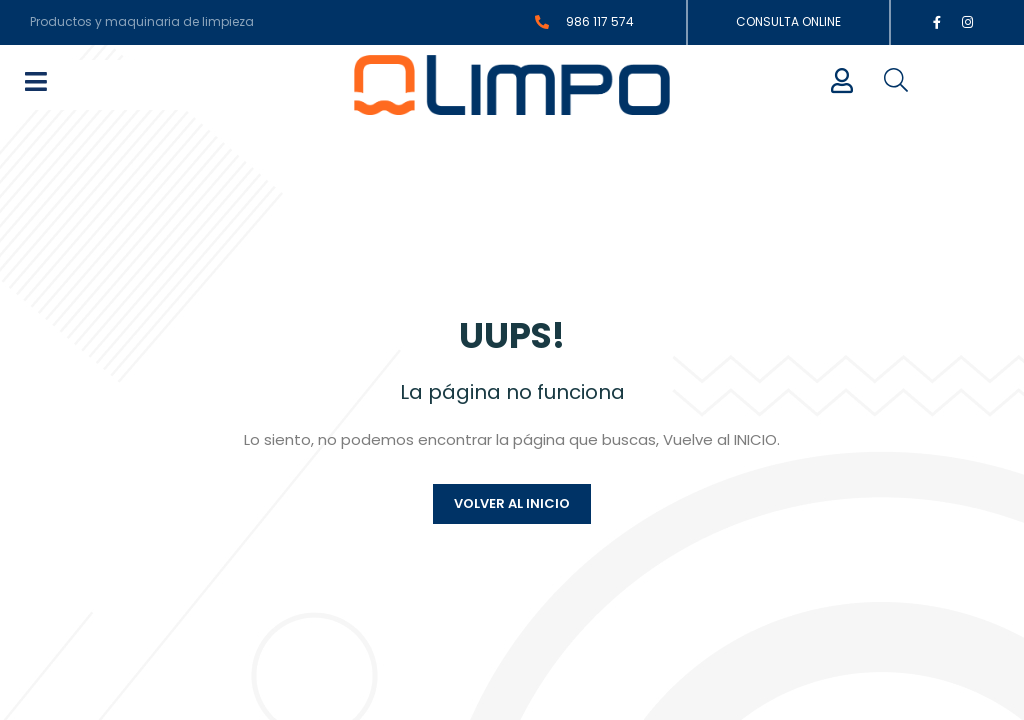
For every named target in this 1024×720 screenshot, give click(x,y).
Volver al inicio (512, 525)
